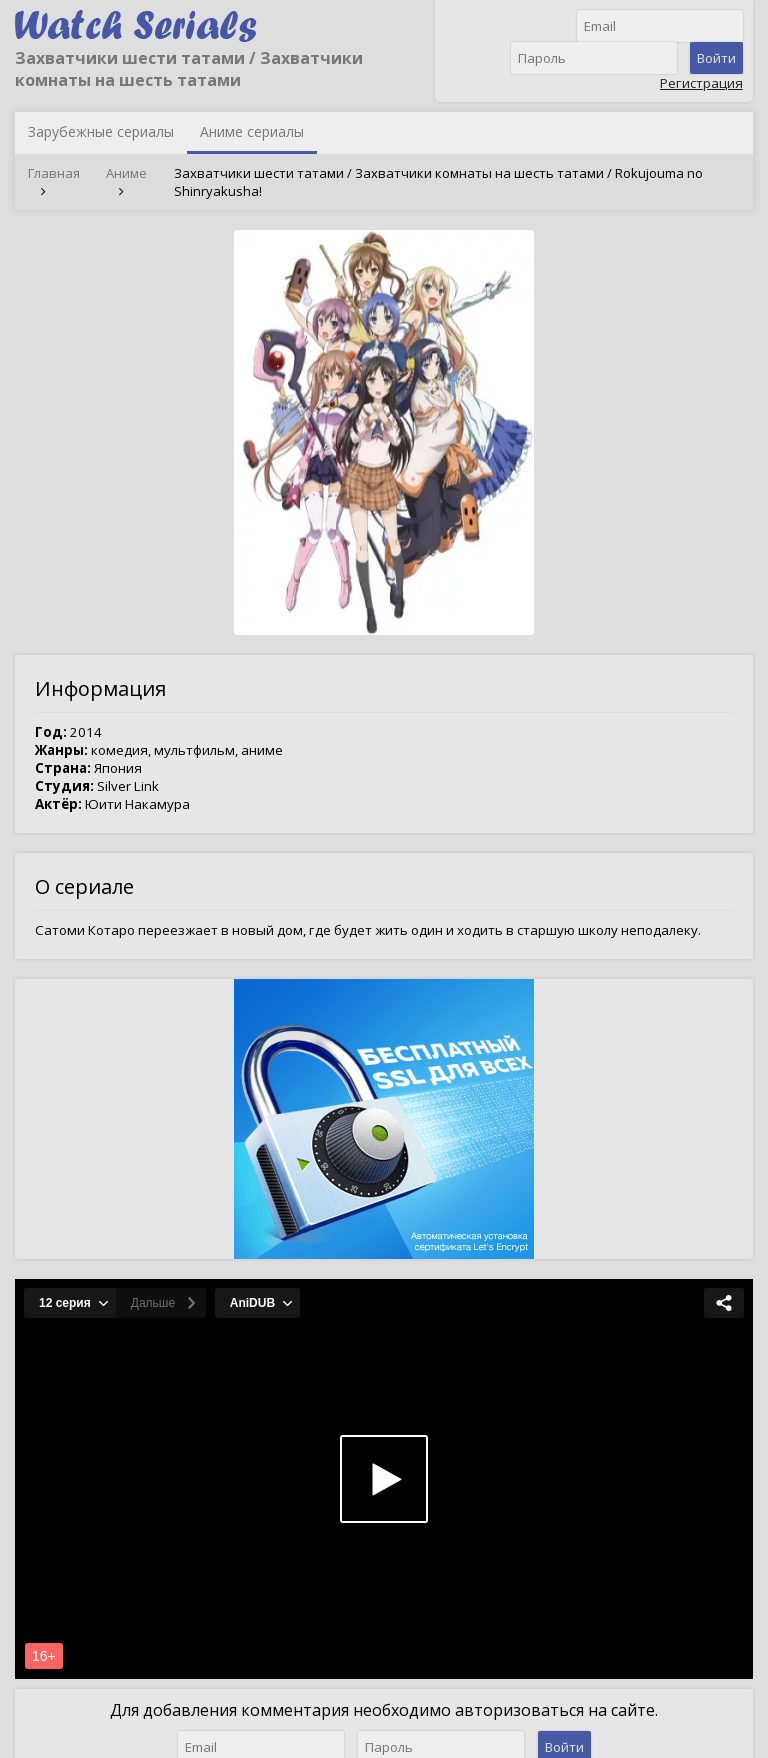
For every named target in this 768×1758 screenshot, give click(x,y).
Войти (716, 58)
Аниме (126, 173)
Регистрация (701, 83)
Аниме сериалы (252, 131)
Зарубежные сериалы (101, 131)
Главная (54, 173)
